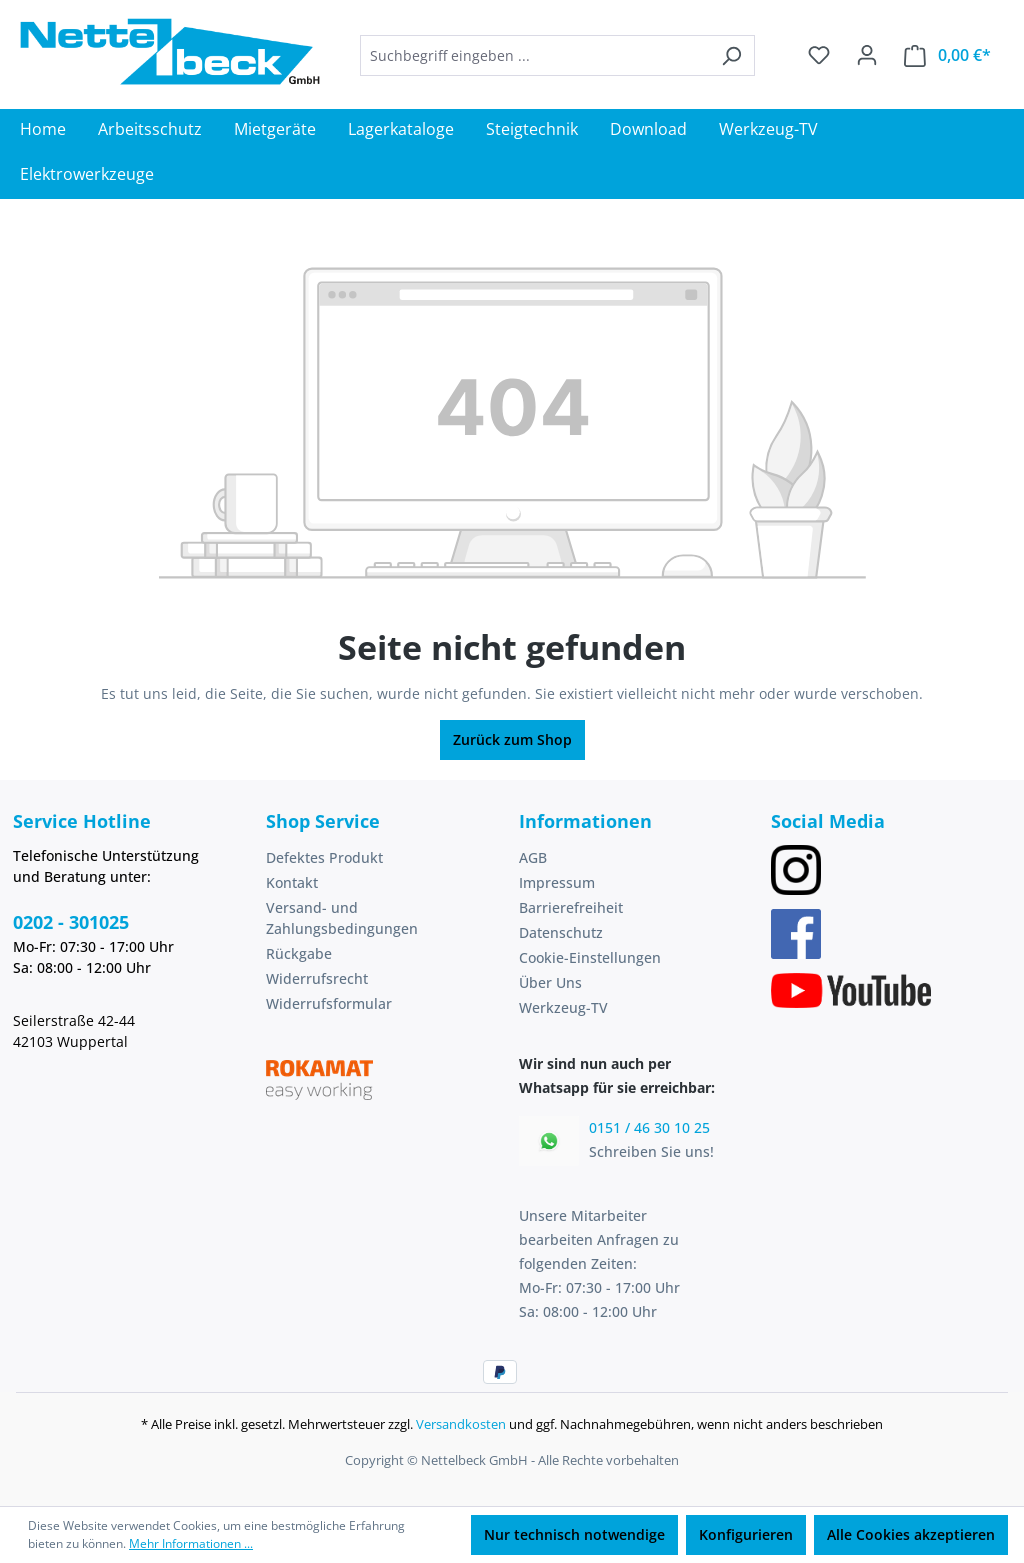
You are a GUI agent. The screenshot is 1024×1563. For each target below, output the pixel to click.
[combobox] (534, 55)
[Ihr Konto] (867, 55)
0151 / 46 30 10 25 (649, 1127)
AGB (533, 857)
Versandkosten (461, 1424)
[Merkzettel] (819, 55)
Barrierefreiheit (571, 907)
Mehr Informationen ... (191, 1543)
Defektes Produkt (324, 857)
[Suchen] (731, 55)
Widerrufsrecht (317, 978)
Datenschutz (561, 932)
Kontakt (292, 882)
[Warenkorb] (947, 55)
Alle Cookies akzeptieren (911, 1534)
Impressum (557, 882)
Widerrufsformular (329, 1003)
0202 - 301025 (71, 922)
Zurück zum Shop (512, 739)
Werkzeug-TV (563, 1007)
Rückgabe (299, 953)
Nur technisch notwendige (574, 1534)
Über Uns (550, 982)
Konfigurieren (746, 1534)
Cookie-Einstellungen (590, 957)
